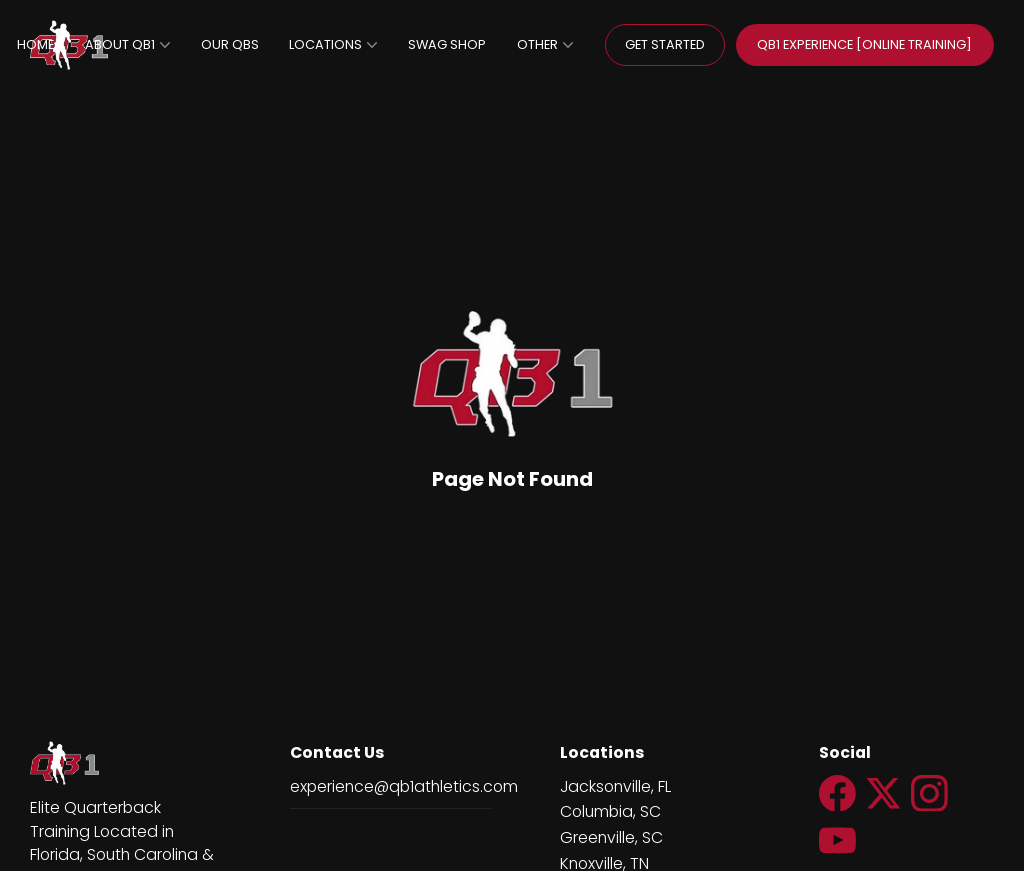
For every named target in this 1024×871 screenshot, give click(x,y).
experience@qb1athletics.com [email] (404, 786)
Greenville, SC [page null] (611, 837)
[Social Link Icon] (842, 814)
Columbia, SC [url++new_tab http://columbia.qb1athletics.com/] (610, 811)
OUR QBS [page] (230, 44)
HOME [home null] (35, 44)
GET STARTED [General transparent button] (665, 44)
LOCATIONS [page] (333, 44)
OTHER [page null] (545, 44)
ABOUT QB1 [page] (127, 44)
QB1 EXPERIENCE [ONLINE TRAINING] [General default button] (864, 44)
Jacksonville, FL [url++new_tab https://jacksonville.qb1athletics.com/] (615, 786)
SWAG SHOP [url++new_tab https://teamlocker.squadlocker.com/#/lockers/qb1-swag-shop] (447, 44)
